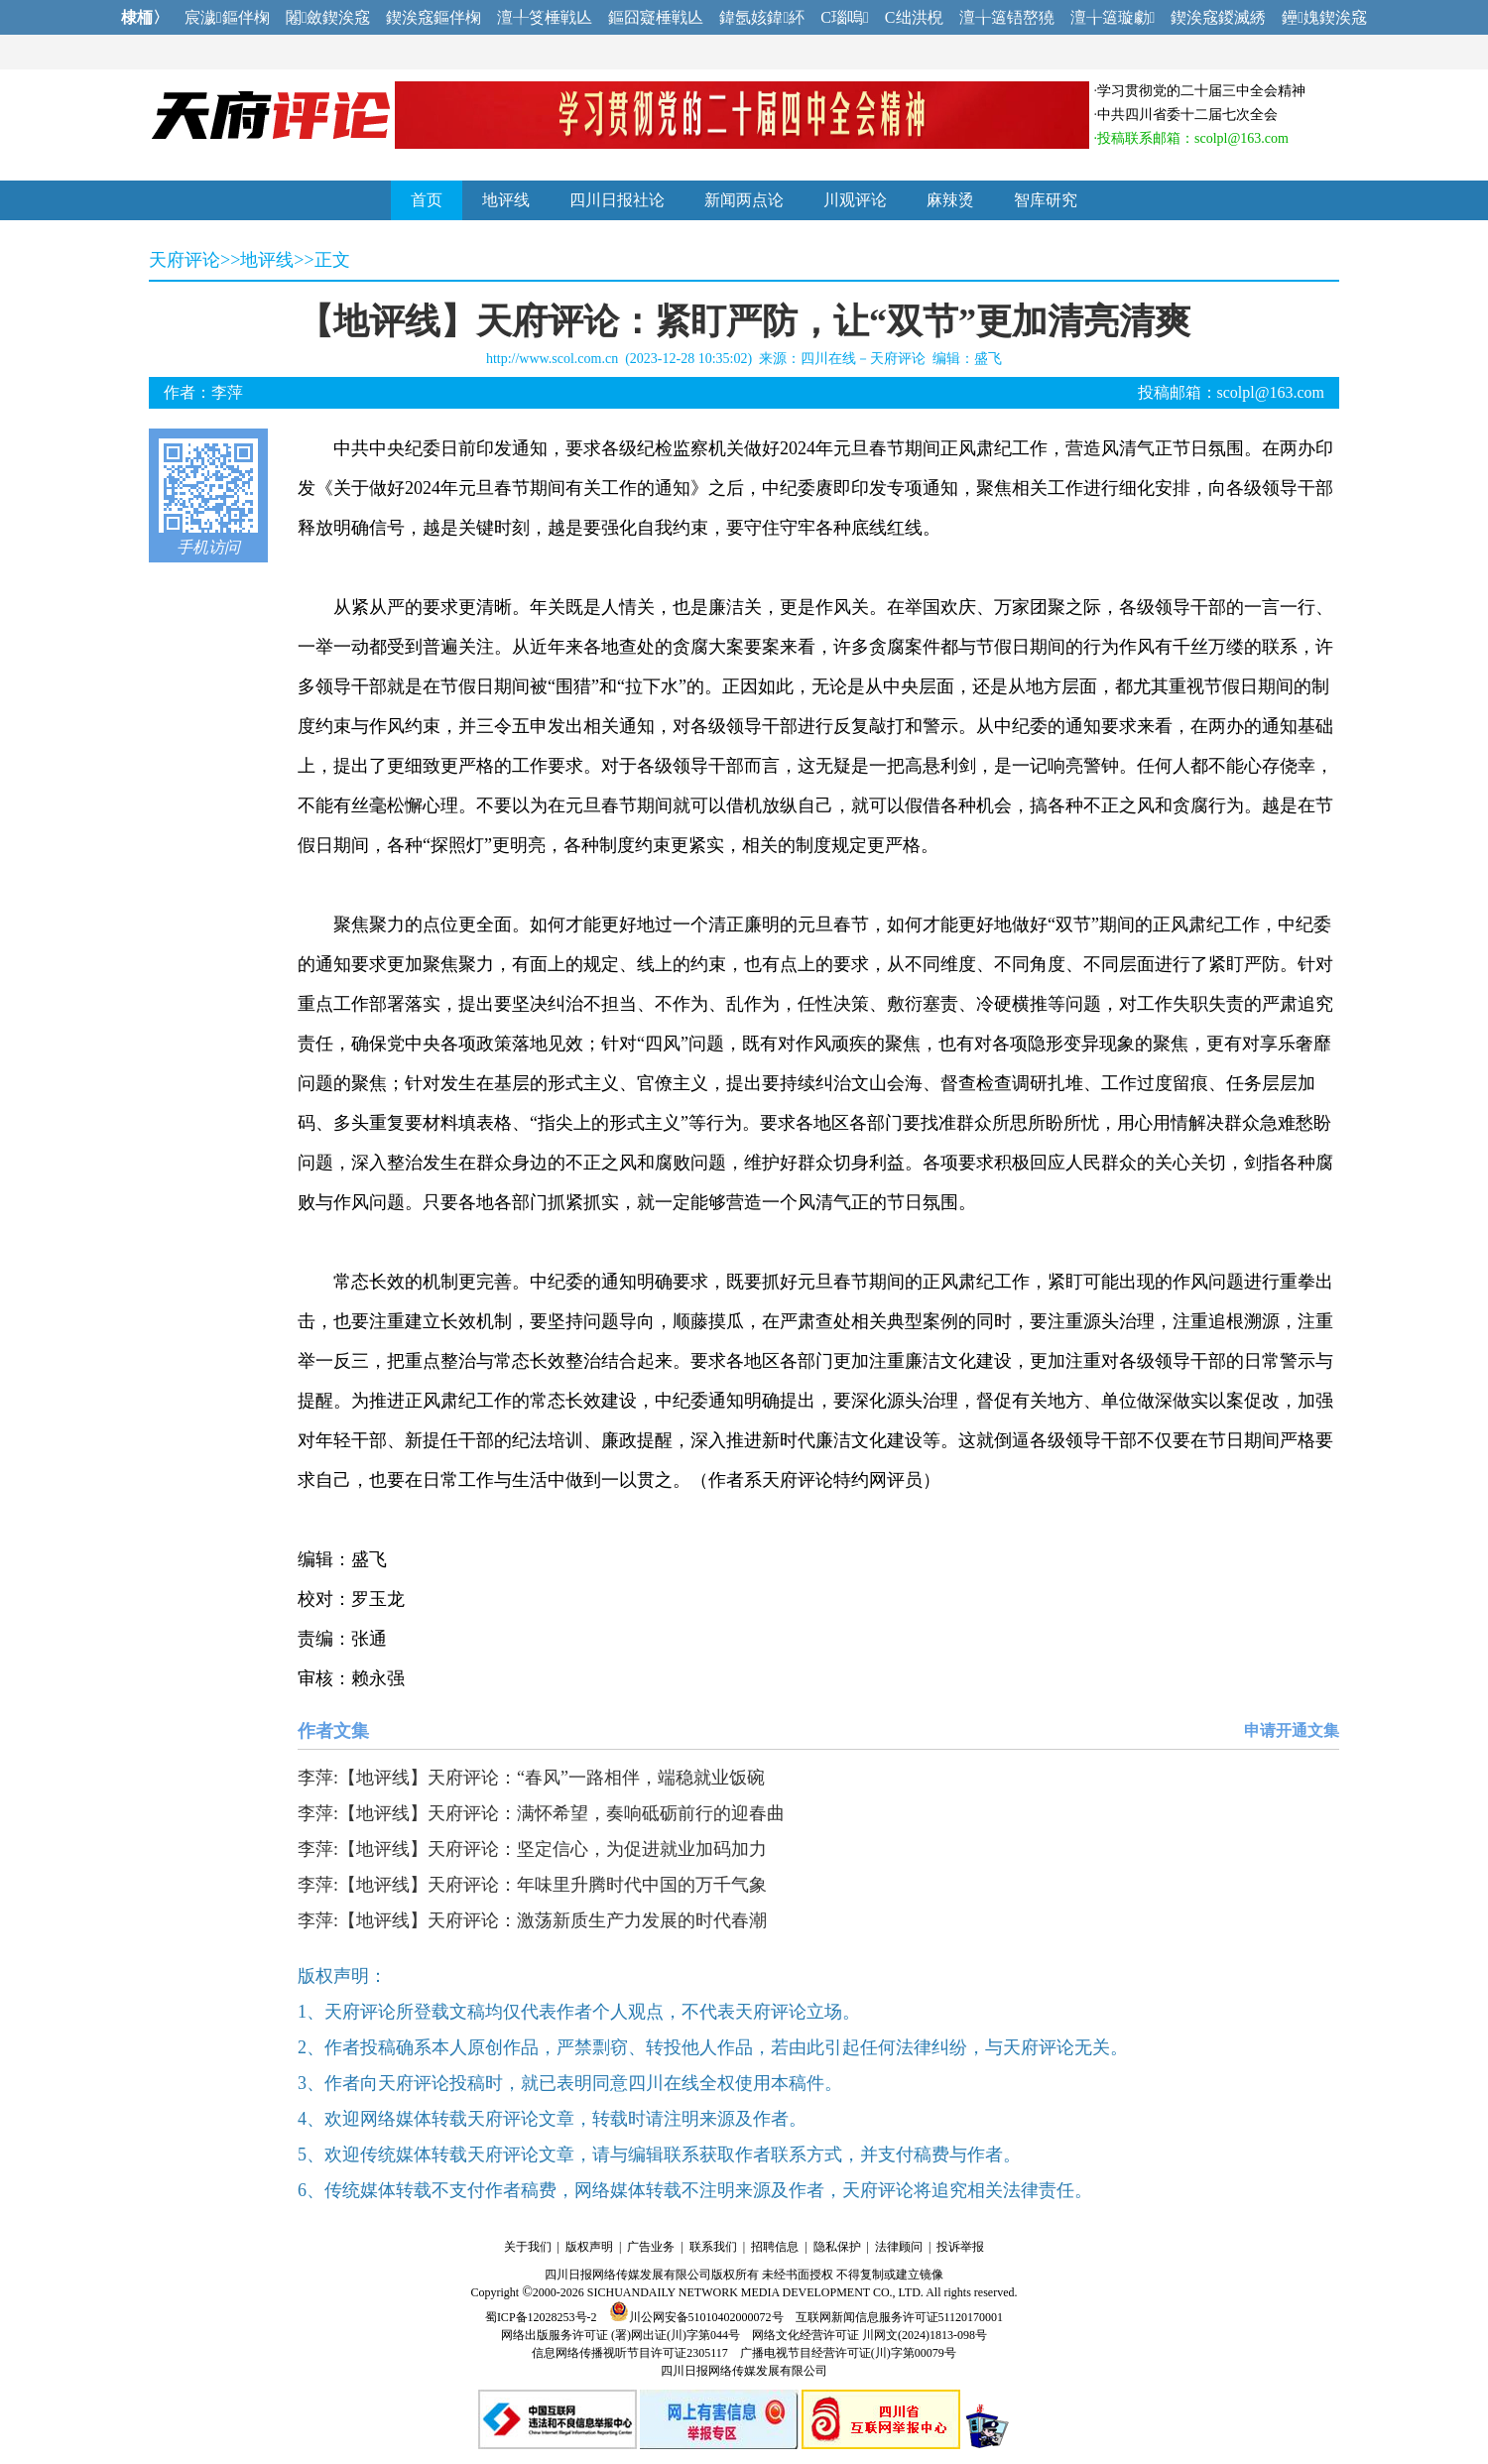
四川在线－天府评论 (863, 358)
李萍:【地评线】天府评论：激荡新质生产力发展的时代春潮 (532, 1920)
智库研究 (1045, 199)
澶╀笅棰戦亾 (544, 17)
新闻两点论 (744, 199)
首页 (426, 199)
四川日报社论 (617, 199)
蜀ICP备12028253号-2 (541, 2317)
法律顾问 (899, 2247)
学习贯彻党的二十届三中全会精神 (1201, 90)
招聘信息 (775, 2247)
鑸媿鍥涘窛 (1324, 17)
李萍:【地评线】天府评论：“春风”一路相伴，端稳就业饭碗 (531, 1777)
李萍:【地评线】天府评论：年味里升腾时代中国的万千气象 (532, 1885)
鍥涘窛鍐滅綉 (1218, 17)
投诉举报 (960, 2247)
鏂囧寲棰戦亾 (655, 17)
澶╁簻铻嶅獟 (1006, 17)
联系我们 (713, 2247)
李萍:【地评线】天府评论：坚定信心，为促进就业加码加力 (532, 1849)
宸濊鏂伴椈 (227, 17)
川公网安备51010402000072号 (696, 2317)
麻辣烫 (950, 199)
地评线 (506, 199)
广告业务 (651, 2247)
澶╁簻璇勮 (1113, 17)
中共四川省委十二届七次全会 (1187, 114)
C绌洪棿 (914, 17)
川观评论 (855, 199)
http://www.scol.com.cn (552, 358)
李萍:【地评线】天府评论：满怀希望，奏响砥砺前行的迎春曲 (541, 1813)
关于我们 (528, 2247)
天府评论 (184, 260)
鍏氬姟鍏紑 (762, 17)
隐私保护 (837, 2247)
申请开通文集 (1291, 1730)
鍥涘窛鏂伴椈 (433, 17)
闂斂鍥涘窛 (328, 17)
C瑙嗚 (844, 17)
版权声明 (589, 2247)
